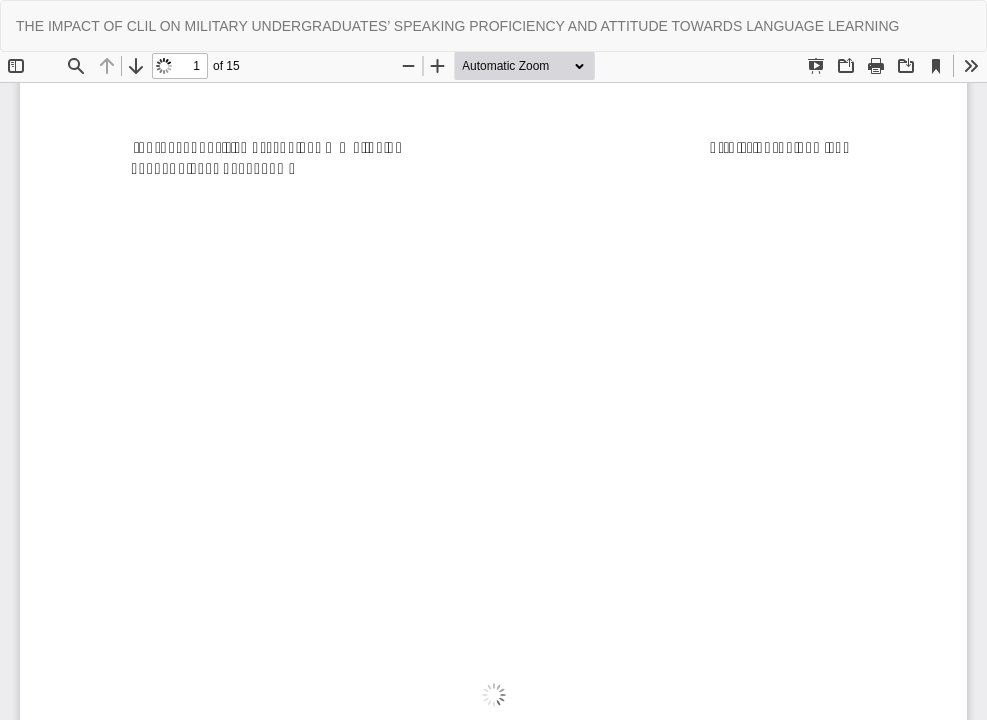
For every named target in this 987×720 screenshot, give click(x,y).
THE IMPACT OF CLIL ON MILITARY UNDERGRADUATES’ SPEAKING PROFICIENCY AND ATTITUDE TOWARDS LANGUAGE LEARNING (457, 26)
